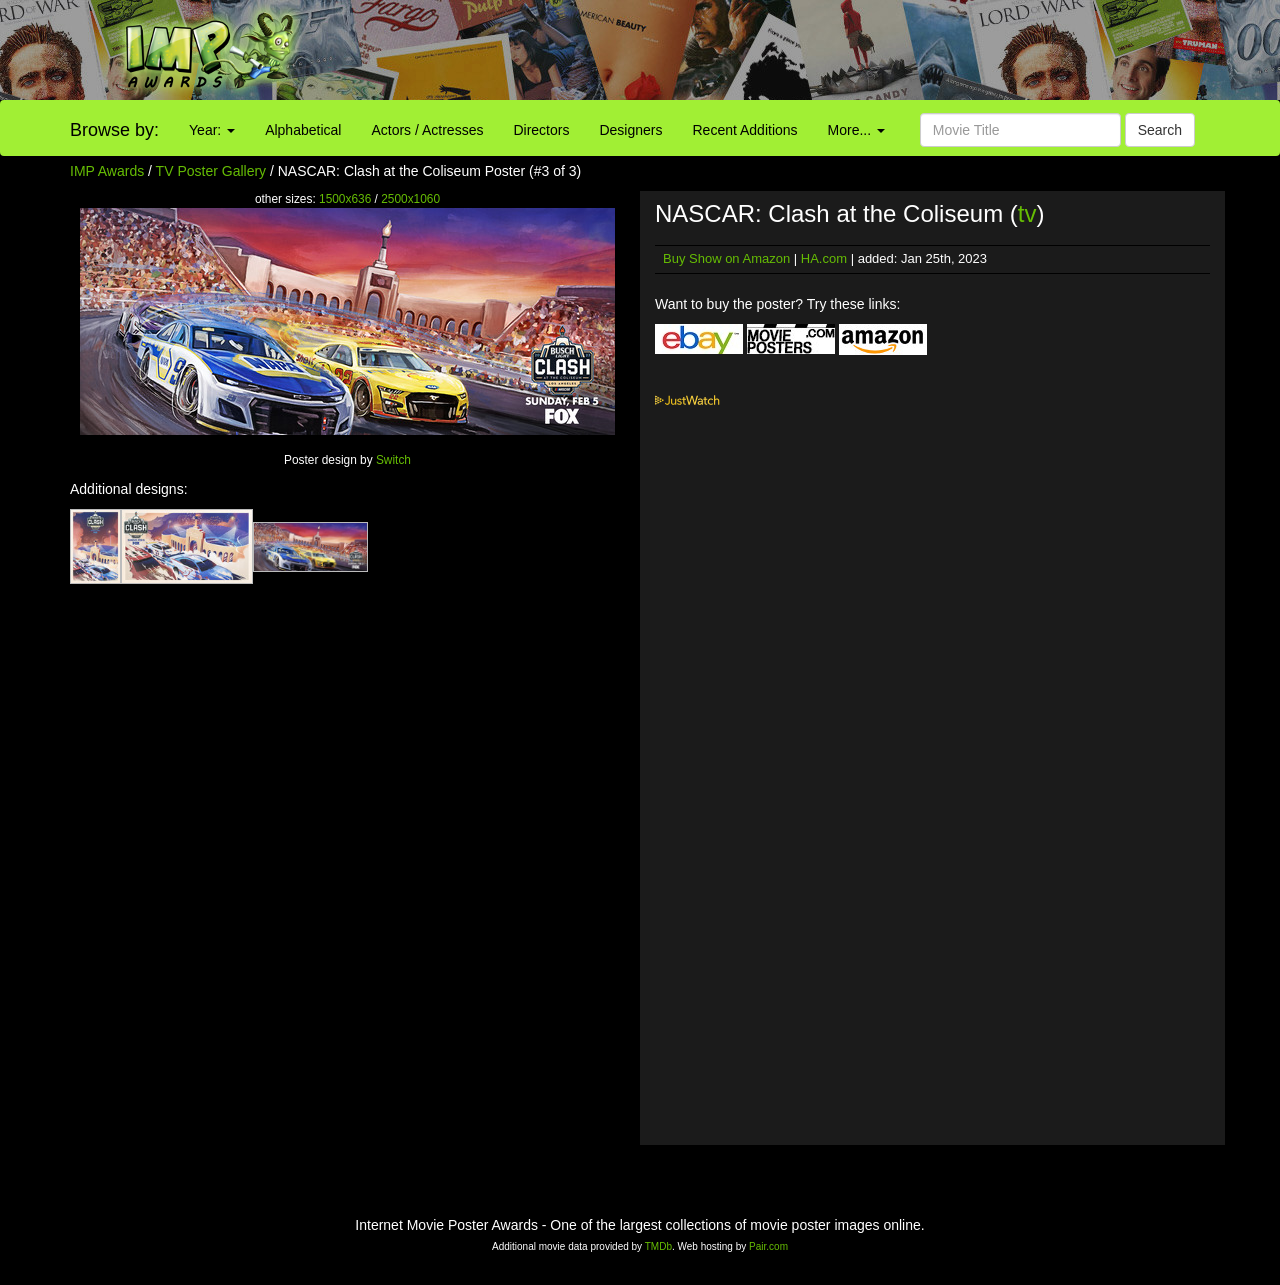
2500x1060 (410, 199)
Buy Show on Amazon (726, 258)
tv (1027, 213)
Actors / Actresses (427, 130)
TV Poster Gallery (211, 171)
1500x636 (345, 199)
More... (856, 130)
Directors (541, 130)
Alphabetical (303, 130)
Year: (212, 130)
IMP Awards (107, 171)
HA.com (824, 258)
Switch (393, 460)
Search (1160, 130)
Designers (630, 130)
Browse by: (114, 130)
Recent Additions (745, 130)
